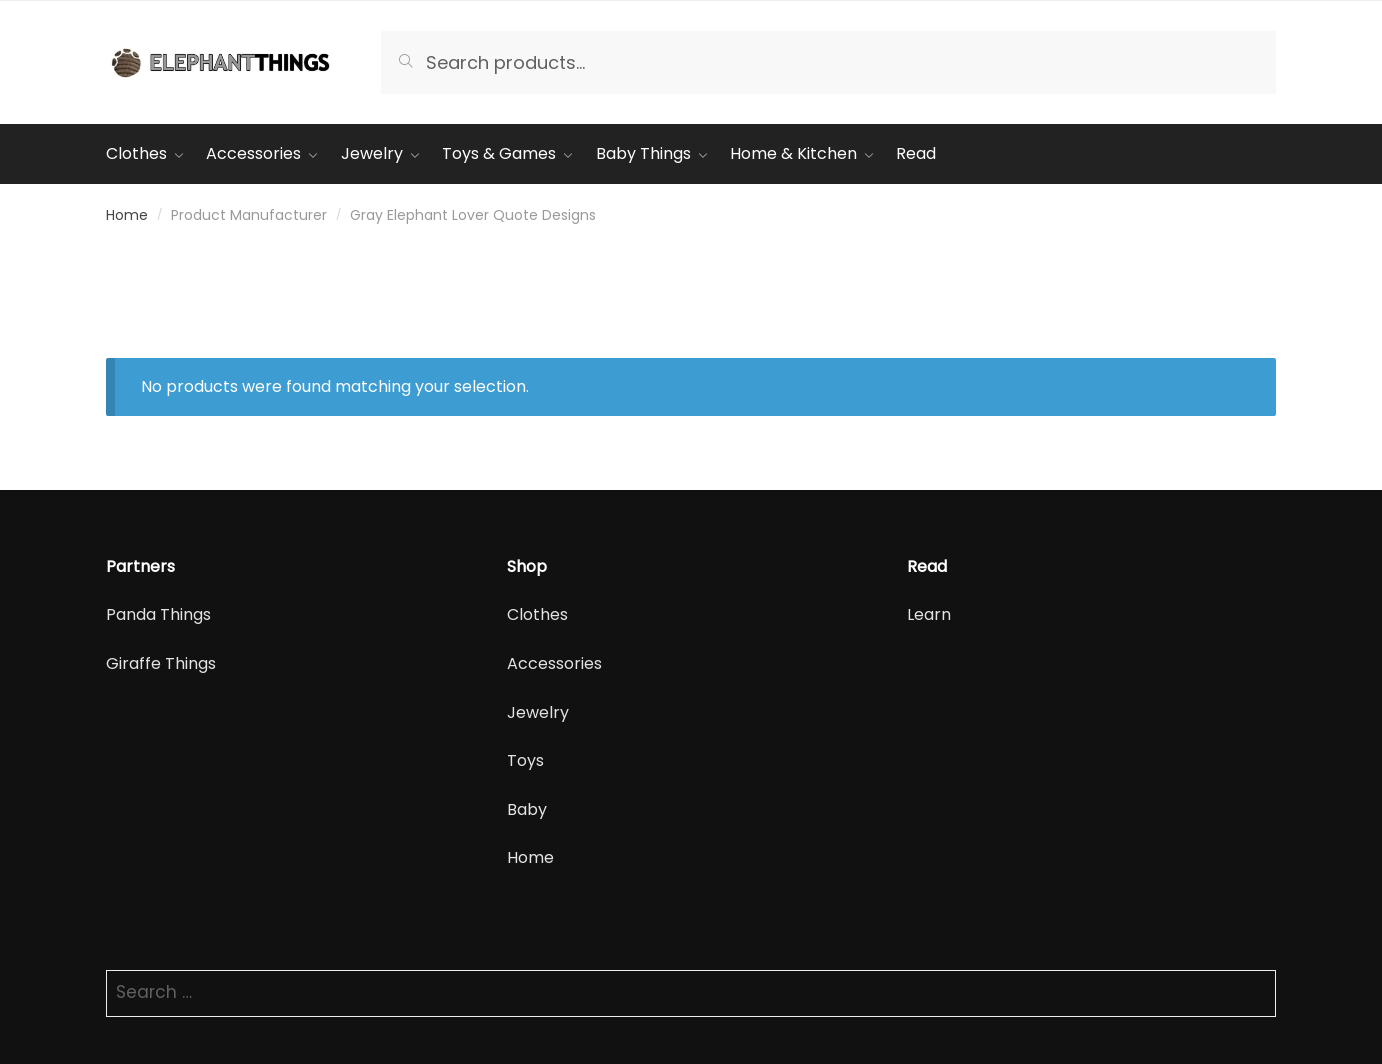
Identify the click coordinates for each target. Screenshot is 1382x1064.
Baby (527, 809)
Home (127, 215)
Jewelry (538, 712)
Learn (929, 614)
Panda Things (158, 614)
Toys (525, 760)
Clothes (537, 614)
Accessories (554, 663)
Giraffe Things (161, 663)
